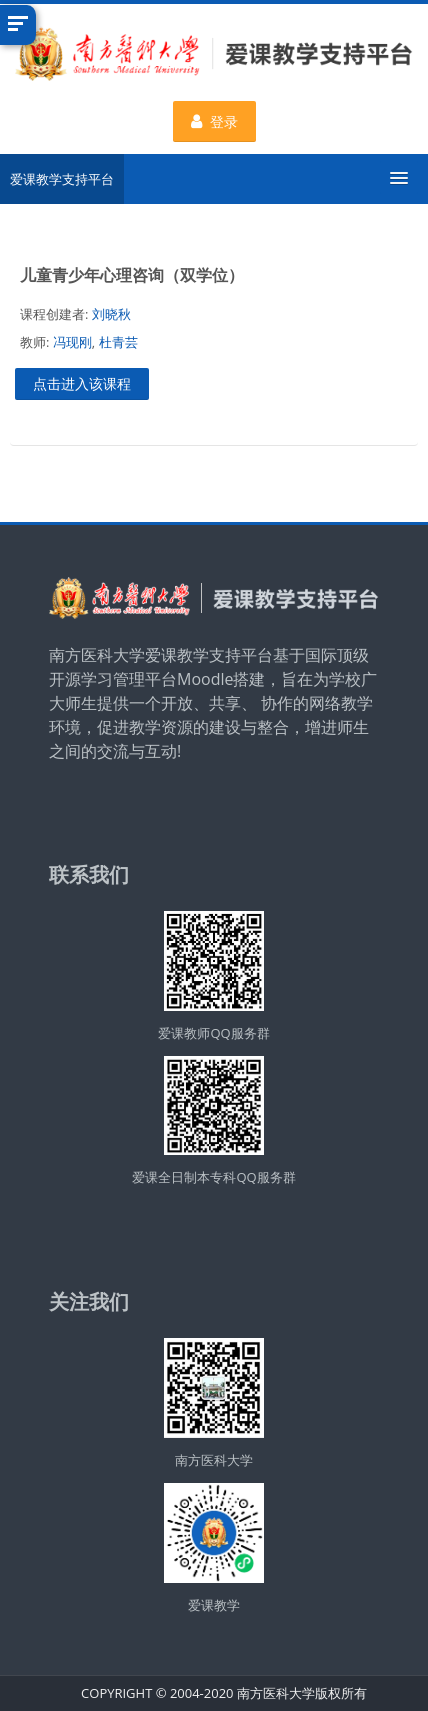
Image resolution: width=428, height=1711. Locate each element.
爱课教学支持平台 (62, 179)
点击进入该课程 (82, 383)
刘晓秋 (111, 314)
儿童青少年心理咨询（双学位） (132, 275)
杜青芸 (118, 342)
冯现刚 (72, 342)
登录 (214, 121)
